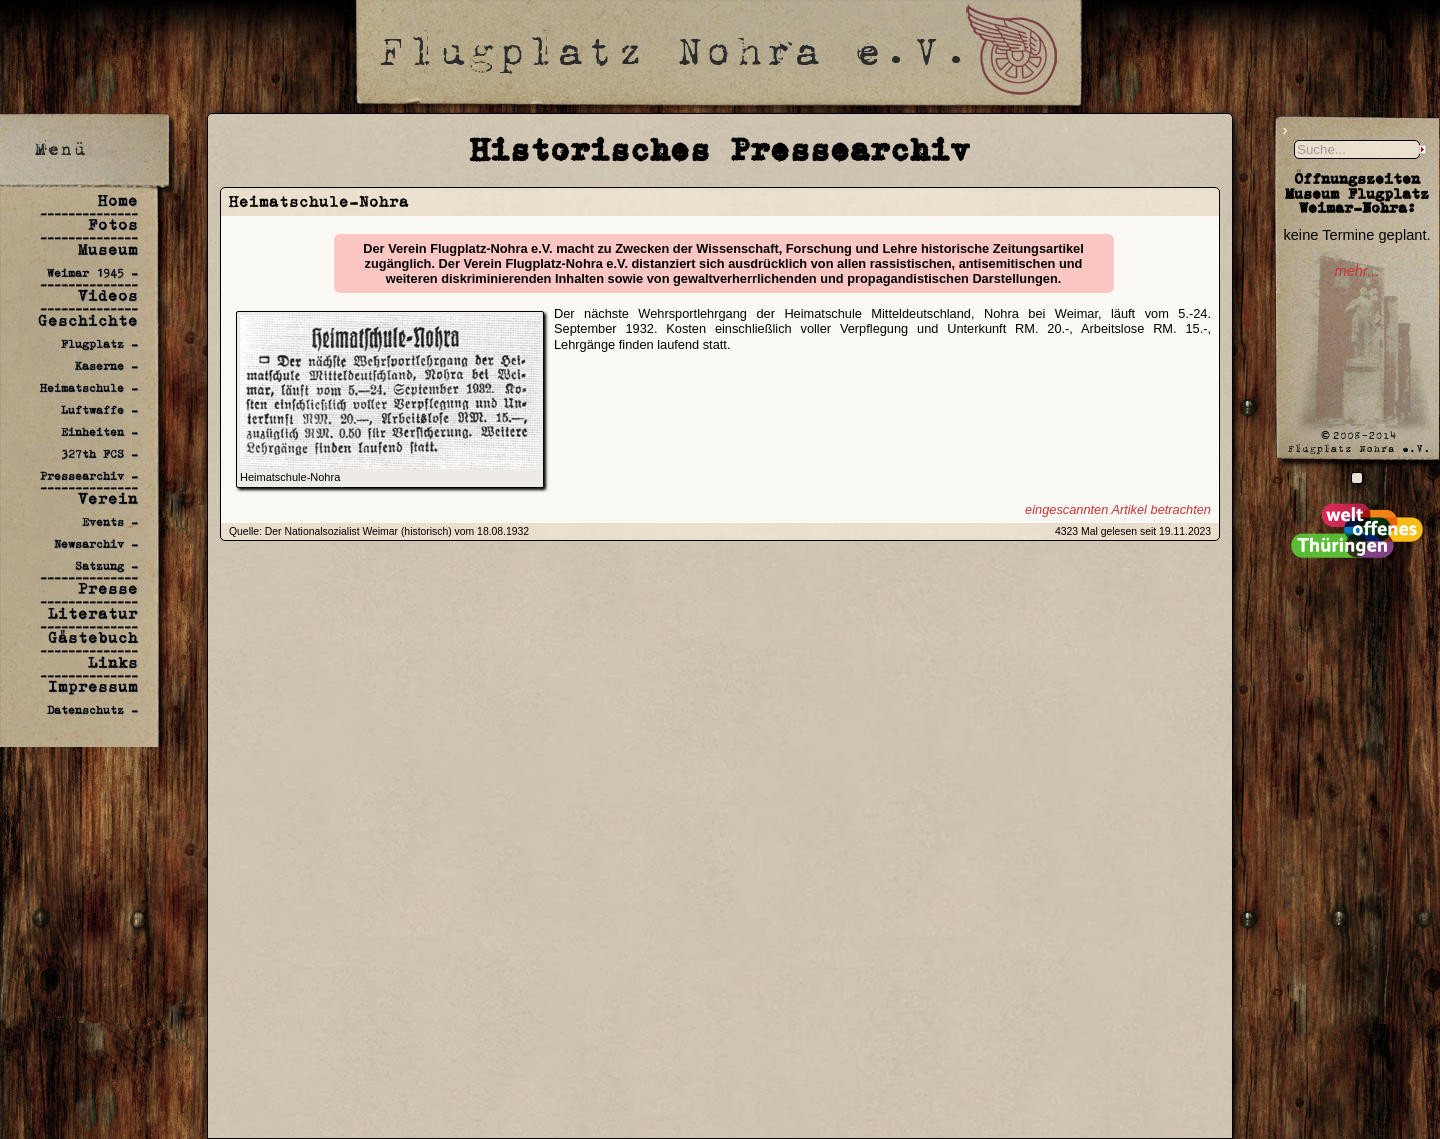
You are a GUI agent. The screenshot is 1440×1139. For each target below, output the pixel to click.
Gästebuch (93, 637)
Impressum (93, 686)
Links (113, 662)
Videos (108, 295)
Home (118, 200)
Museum (108, 249)
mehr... (1356, 271)
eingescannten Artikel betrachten (1118, 509)
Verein (108, 498)
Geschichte (88, 320)
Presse (108, 588)
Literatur (93, 613)
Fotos (113, 224)
